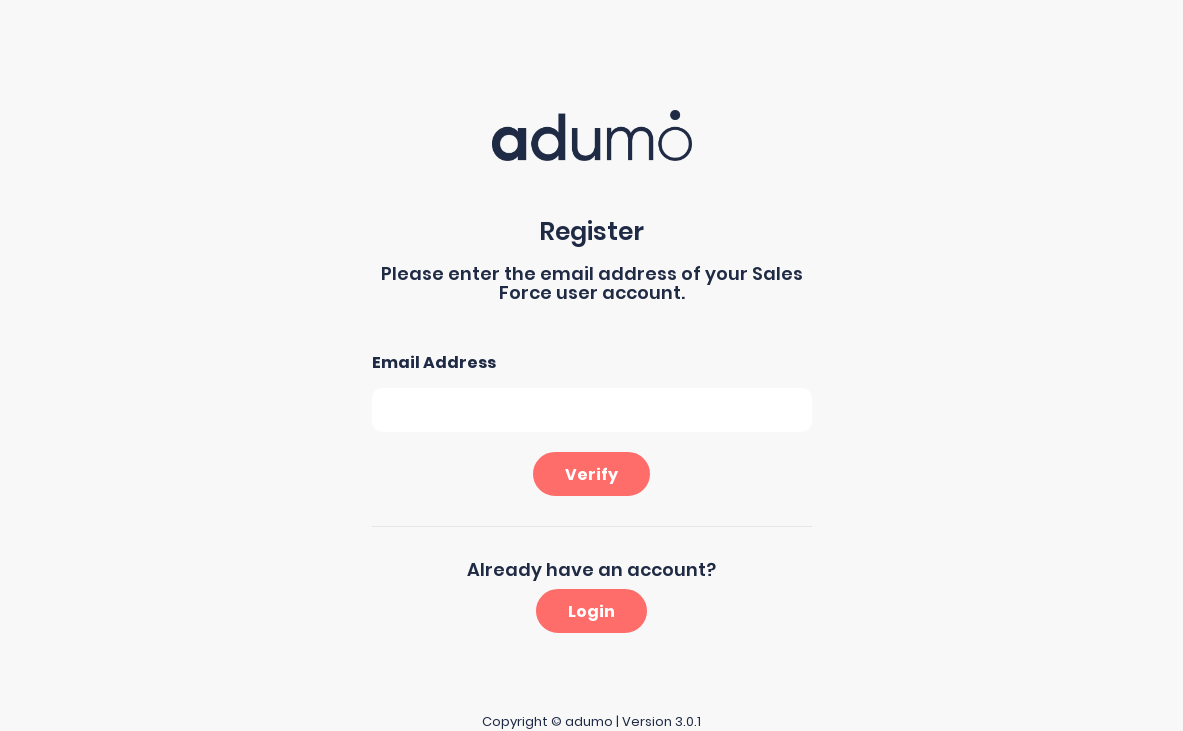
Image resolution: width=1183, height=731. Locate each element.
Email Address (434, 362)
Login (591, 611)
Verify (591, 474)
